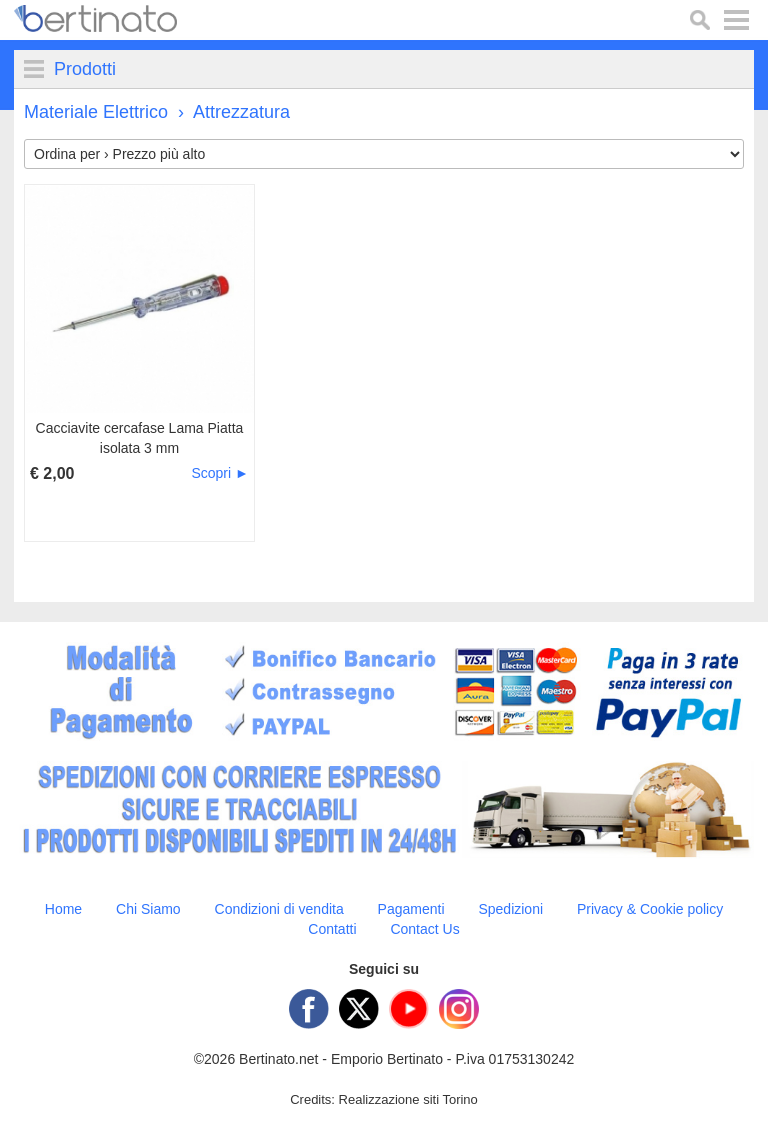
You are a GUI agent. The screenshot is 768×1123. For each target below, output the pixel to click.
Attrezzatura (241, 112)
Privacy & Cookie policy (650, 909)
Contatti (332, 929)
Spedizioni (510, 909)
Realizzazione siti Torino (408, 1099)
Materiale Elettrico (96, 112)
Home (63, 909)
